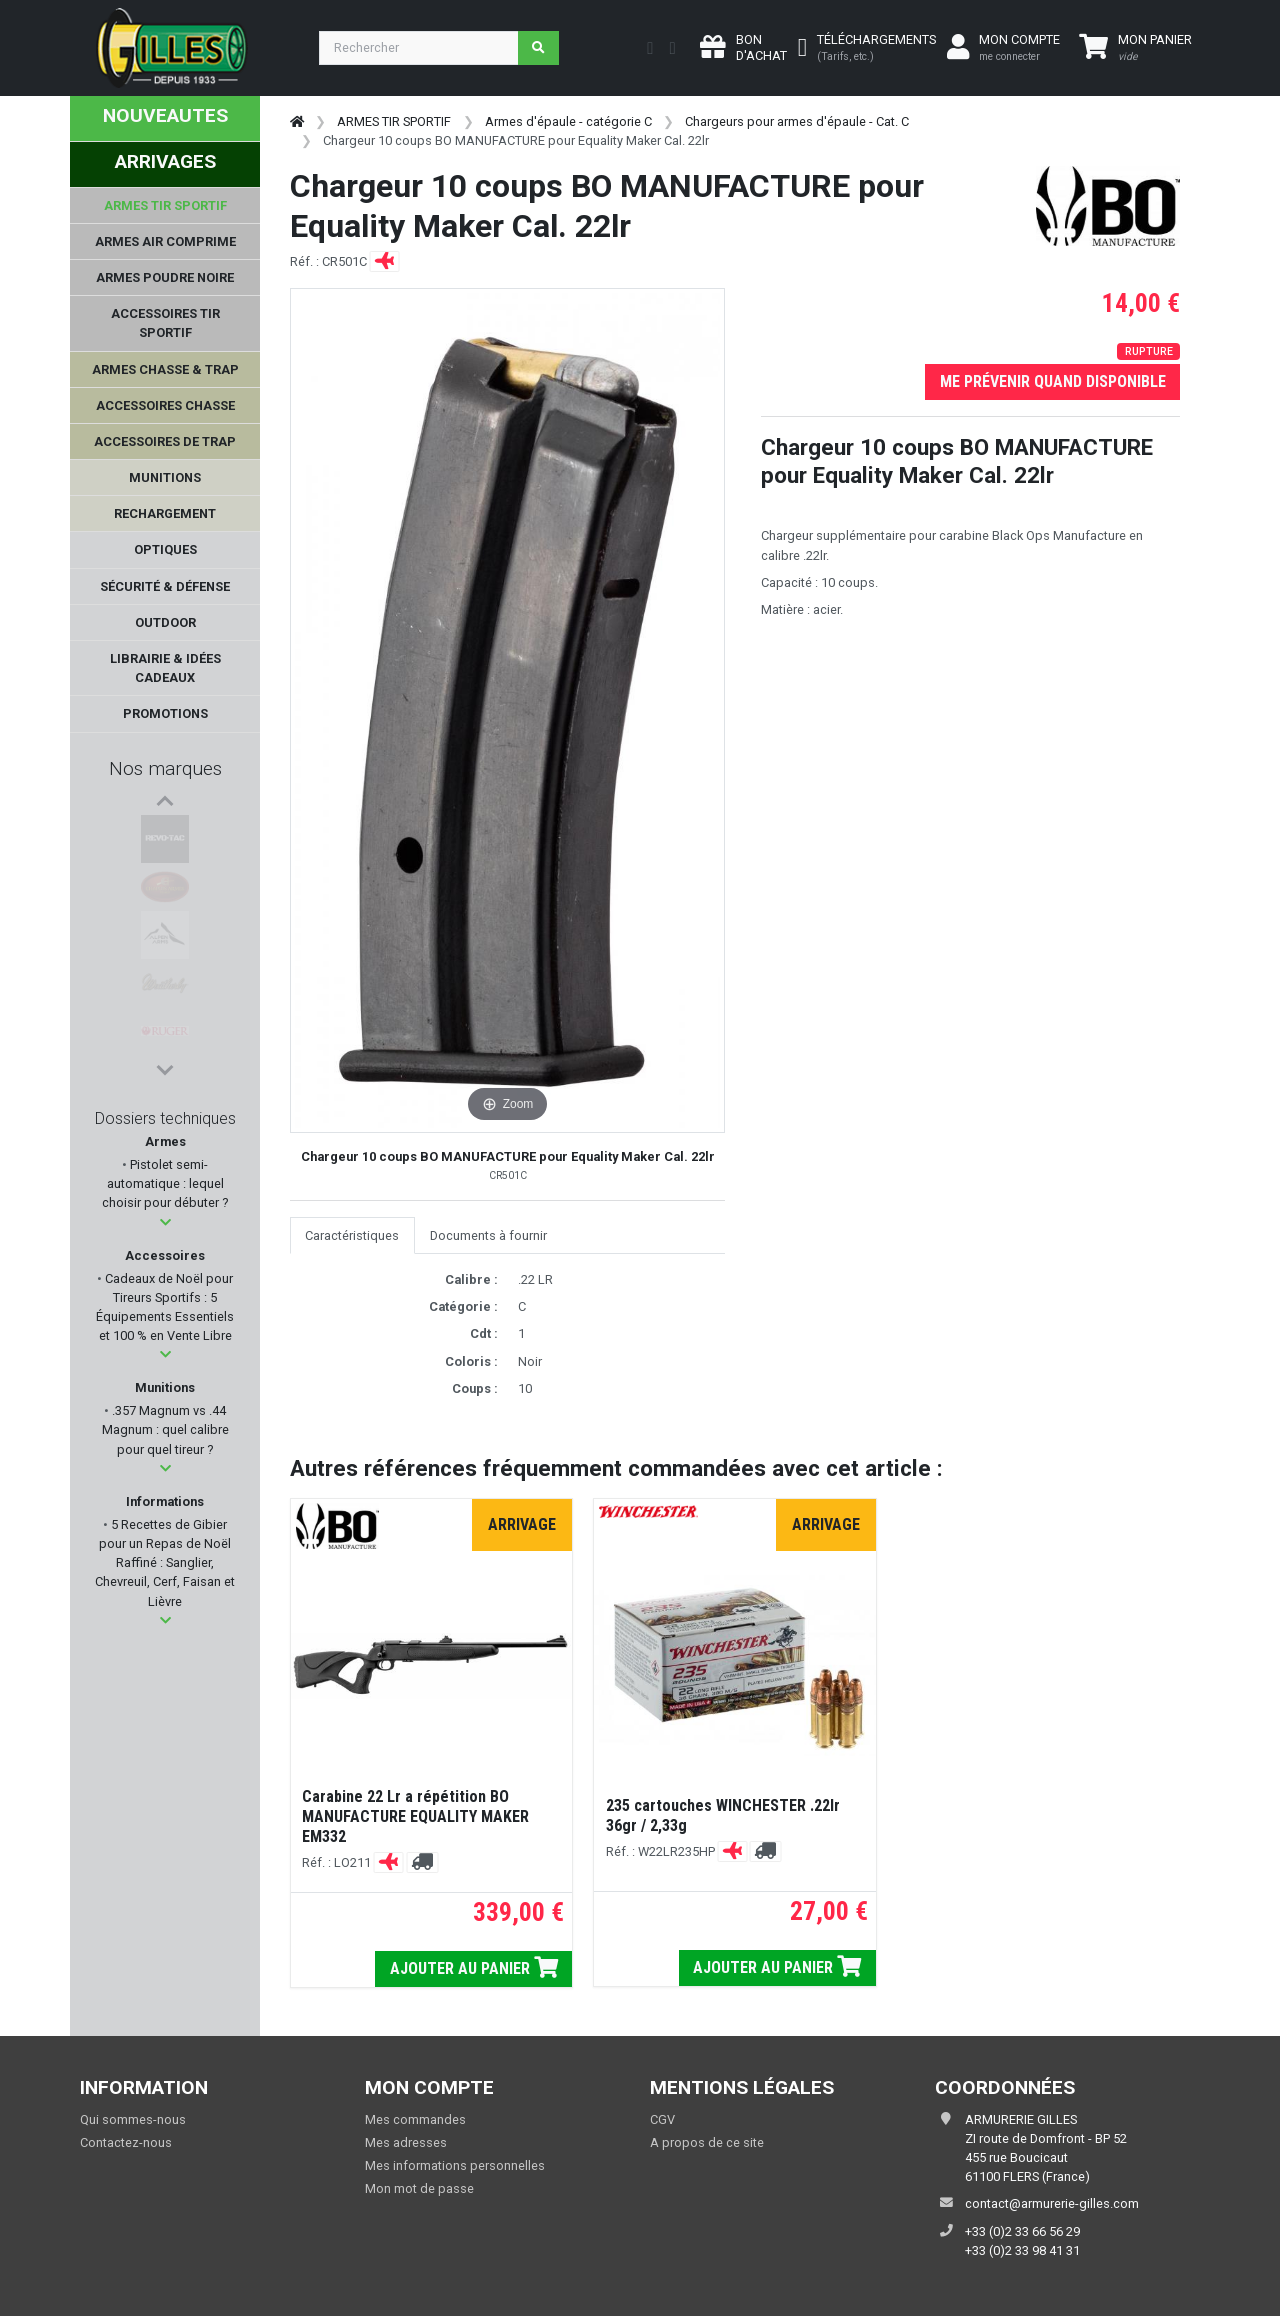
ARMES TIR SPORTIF (394, 121)
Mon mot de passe (419, 2188)
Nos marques (165, 768)
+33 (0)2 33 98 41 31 (1022, 2250)
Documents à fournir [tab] (488, 1235)
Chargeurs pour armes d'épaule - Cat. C (797, 121)
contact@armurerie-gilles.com (1052, 2203)
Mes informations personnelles (455, 2165)
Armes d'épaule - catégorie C (568, 121)
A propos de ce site (707, 2142)
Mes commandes (415, 2119)
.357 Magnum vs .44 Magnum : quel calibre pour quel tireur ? (165, 1429)
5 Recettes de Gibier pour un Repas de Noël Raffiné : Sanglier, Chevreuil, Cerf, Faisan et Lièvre (165, 1563)
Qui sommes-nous (133, 2119)
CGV (662, 2119)
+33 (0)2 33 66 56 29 (1022, 2231)
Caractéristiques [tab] (352, 1235)
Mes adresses (406, 2142)
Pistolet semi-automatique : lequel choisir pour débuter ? (165, 1183)
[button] (165, 1222)
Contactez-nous (126, 2142)
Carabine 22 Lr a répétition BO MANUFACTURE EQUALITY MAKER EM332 (415, 1816)
